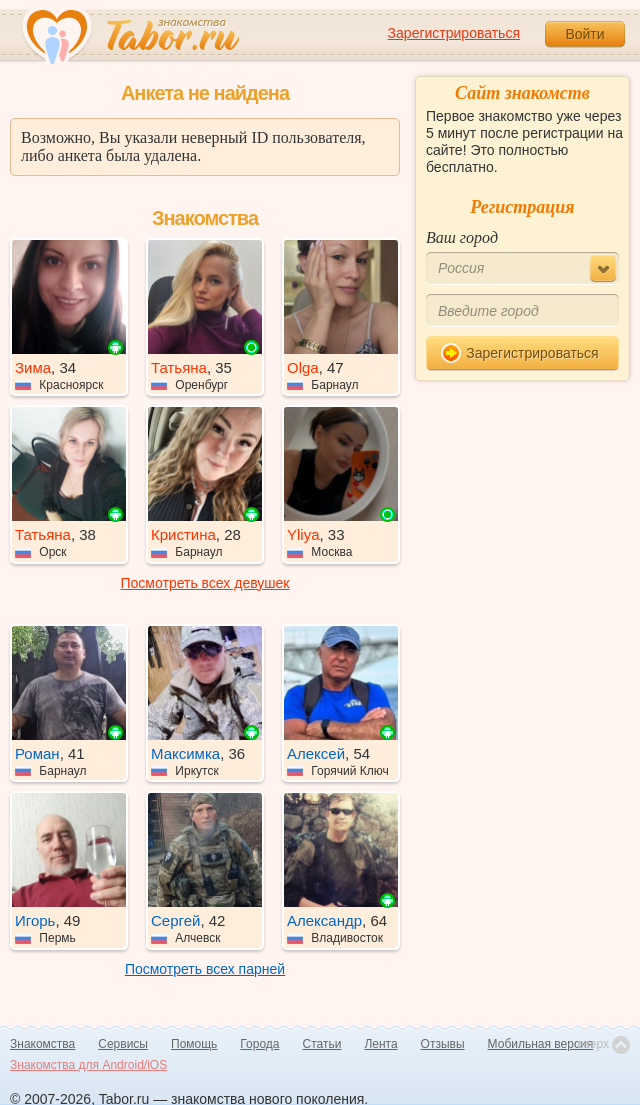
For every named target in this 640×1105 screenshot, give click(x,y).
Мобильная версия (541, 1044)
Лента (380, 1044)
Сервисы (123, 1044)
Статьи (322, 1044)
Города (259, 1044)
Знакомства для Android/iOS (88, 1065)
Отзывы (443, 1044)
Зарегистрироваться (454, 33)
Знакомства (42, 1044)
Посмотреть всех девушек (205, 583)
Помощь (194, 1044)
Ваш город (462, 237)
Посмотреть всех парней (205, 969)
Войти (584, 34)
